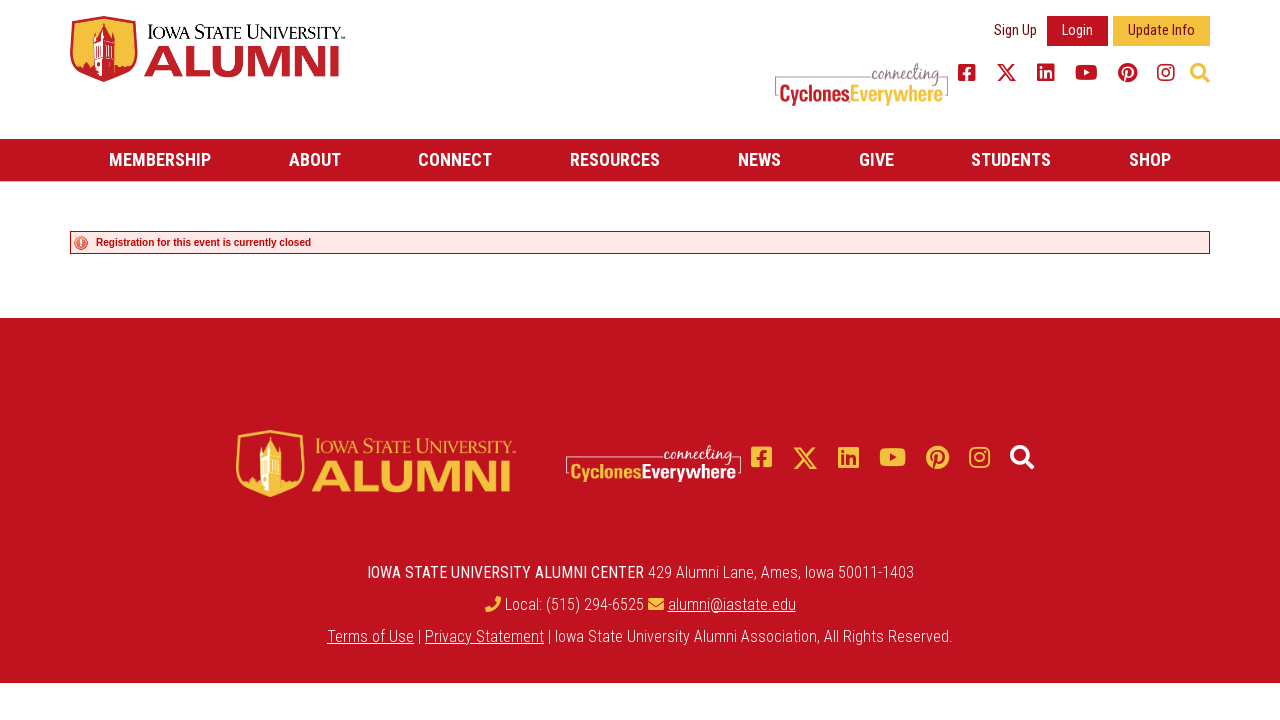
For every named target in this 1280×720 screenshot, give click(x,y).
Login (1077, 30)
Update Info (1161, 30)
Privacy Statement (484, 631)
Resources (615, 159)
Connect (455, 159)
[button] (1200, 73)
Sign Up (1015, 30)
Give (876, 159)
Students (1011, 159)
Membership (160, 159)
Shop (1150, 159)
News (759, 159)
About (315, 159)
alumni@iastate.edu (732, 599)
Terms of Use (370, 631)
